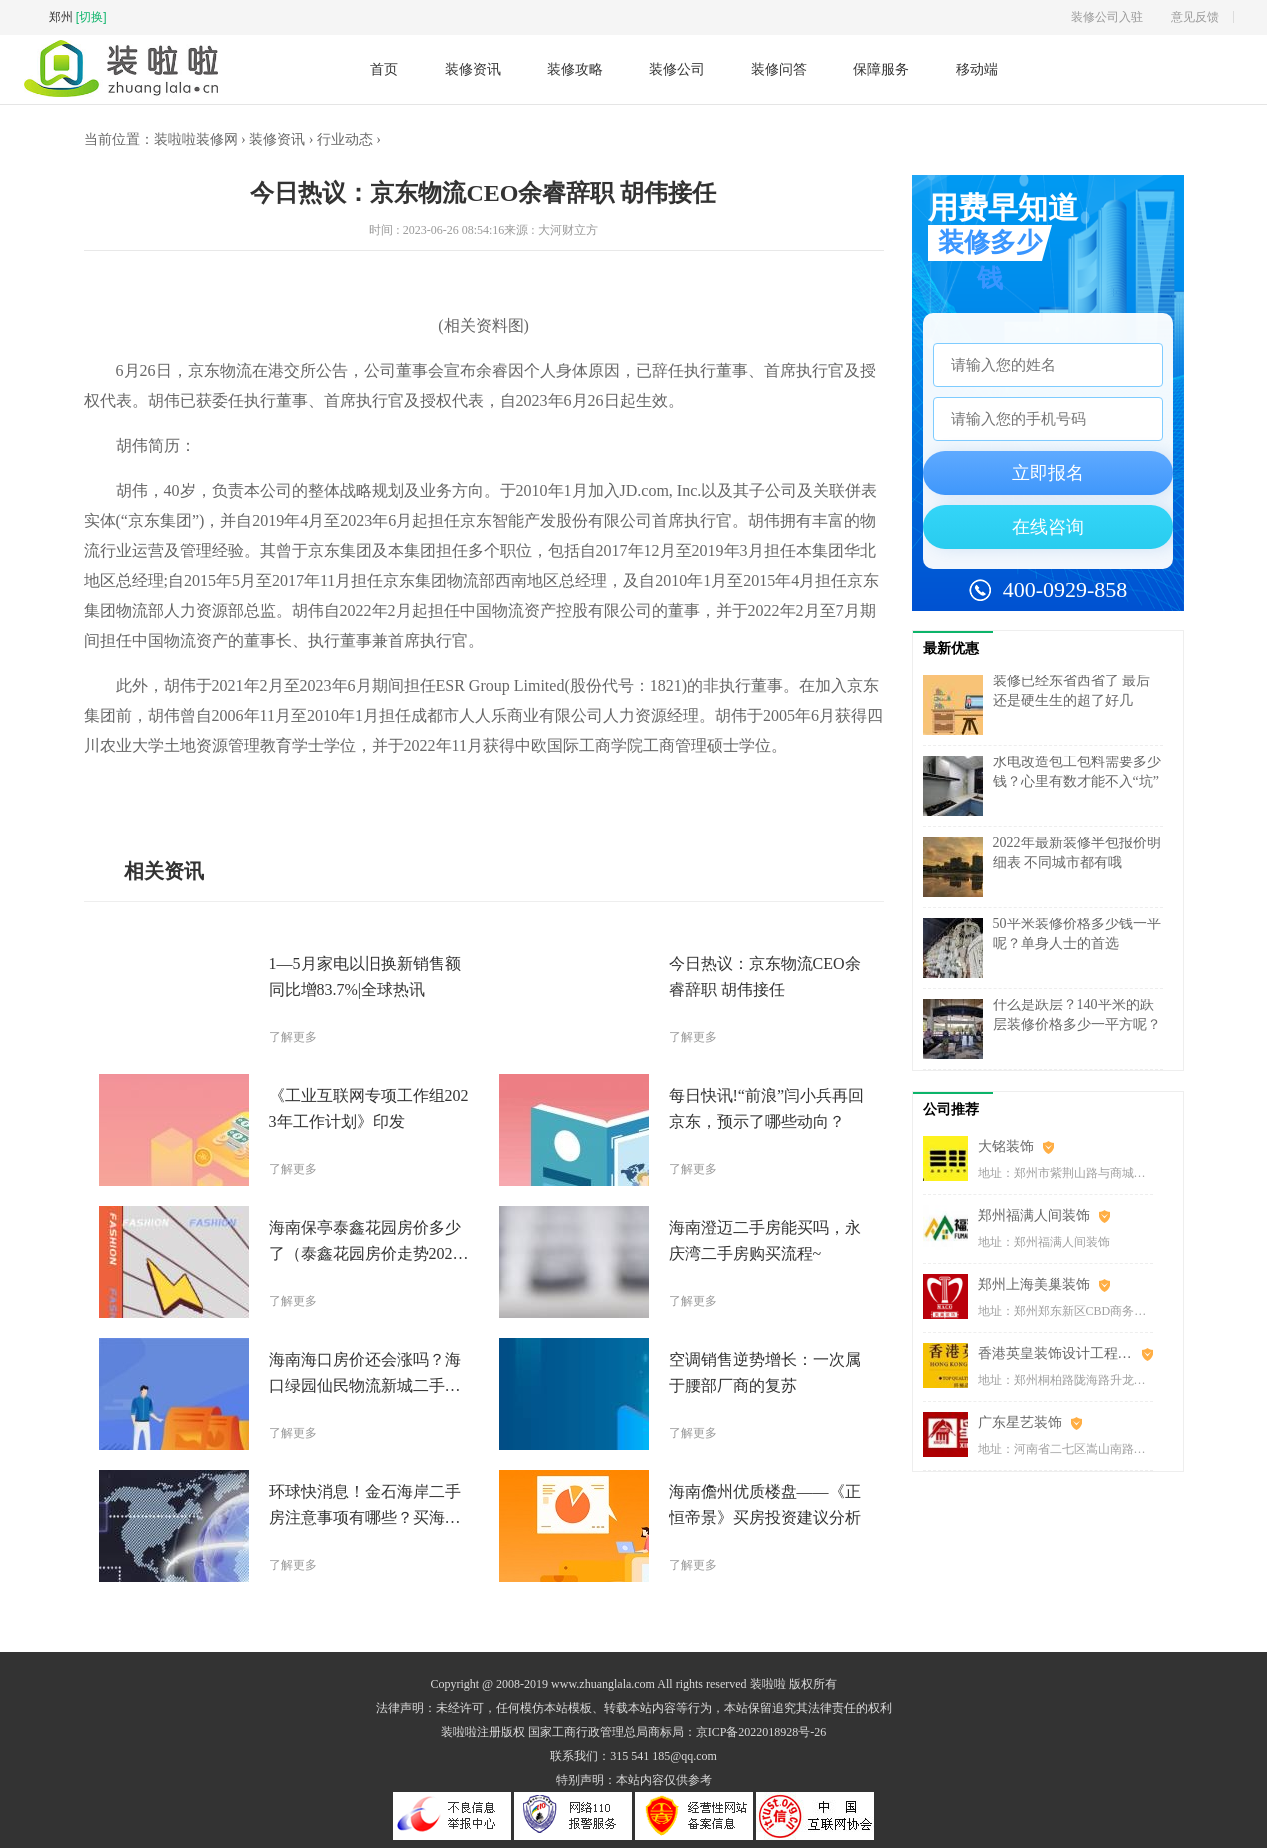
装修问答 (779, 69)
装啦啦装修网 (196, 139)
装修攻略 (575, 69)
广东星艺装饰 (1020, 1422)
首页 (384, 69)
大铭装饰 (1006, 1146)
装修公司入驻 (1107, 17)
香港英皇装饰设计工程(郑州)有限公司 (1065, 1353)
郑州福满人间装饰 (1034, 1215)
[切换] (91, 17)
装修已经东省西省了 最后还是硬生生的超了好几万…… (1072, 700)
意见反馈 (1195, 17)
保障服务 (881, 69)
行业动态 (345, 139)
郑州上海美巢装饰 (1034, 1284)
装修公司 (677, 69)
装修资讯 (473, 69)
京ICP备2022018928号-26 (761, 1732)
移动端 (977, 69)
